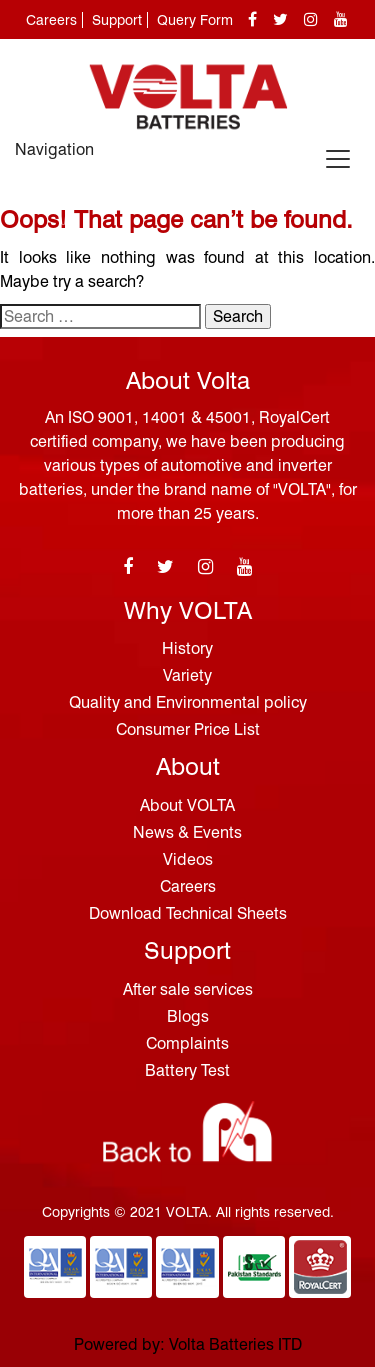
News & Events (187, 832)
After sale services (188, 989)
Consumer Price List (188, 729)
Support (117, 20)
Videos (188, 859)
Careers (51, 20)
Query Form (195, 20)
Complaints (187, 1043)
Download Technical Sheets (188, 913)
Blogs (188, 1016)
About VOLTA (187, 805)
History (187, 648)
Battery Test (187, 1070)
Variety (187, 675)
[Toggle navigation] (338, 159)
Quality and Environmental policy (188, 702)
